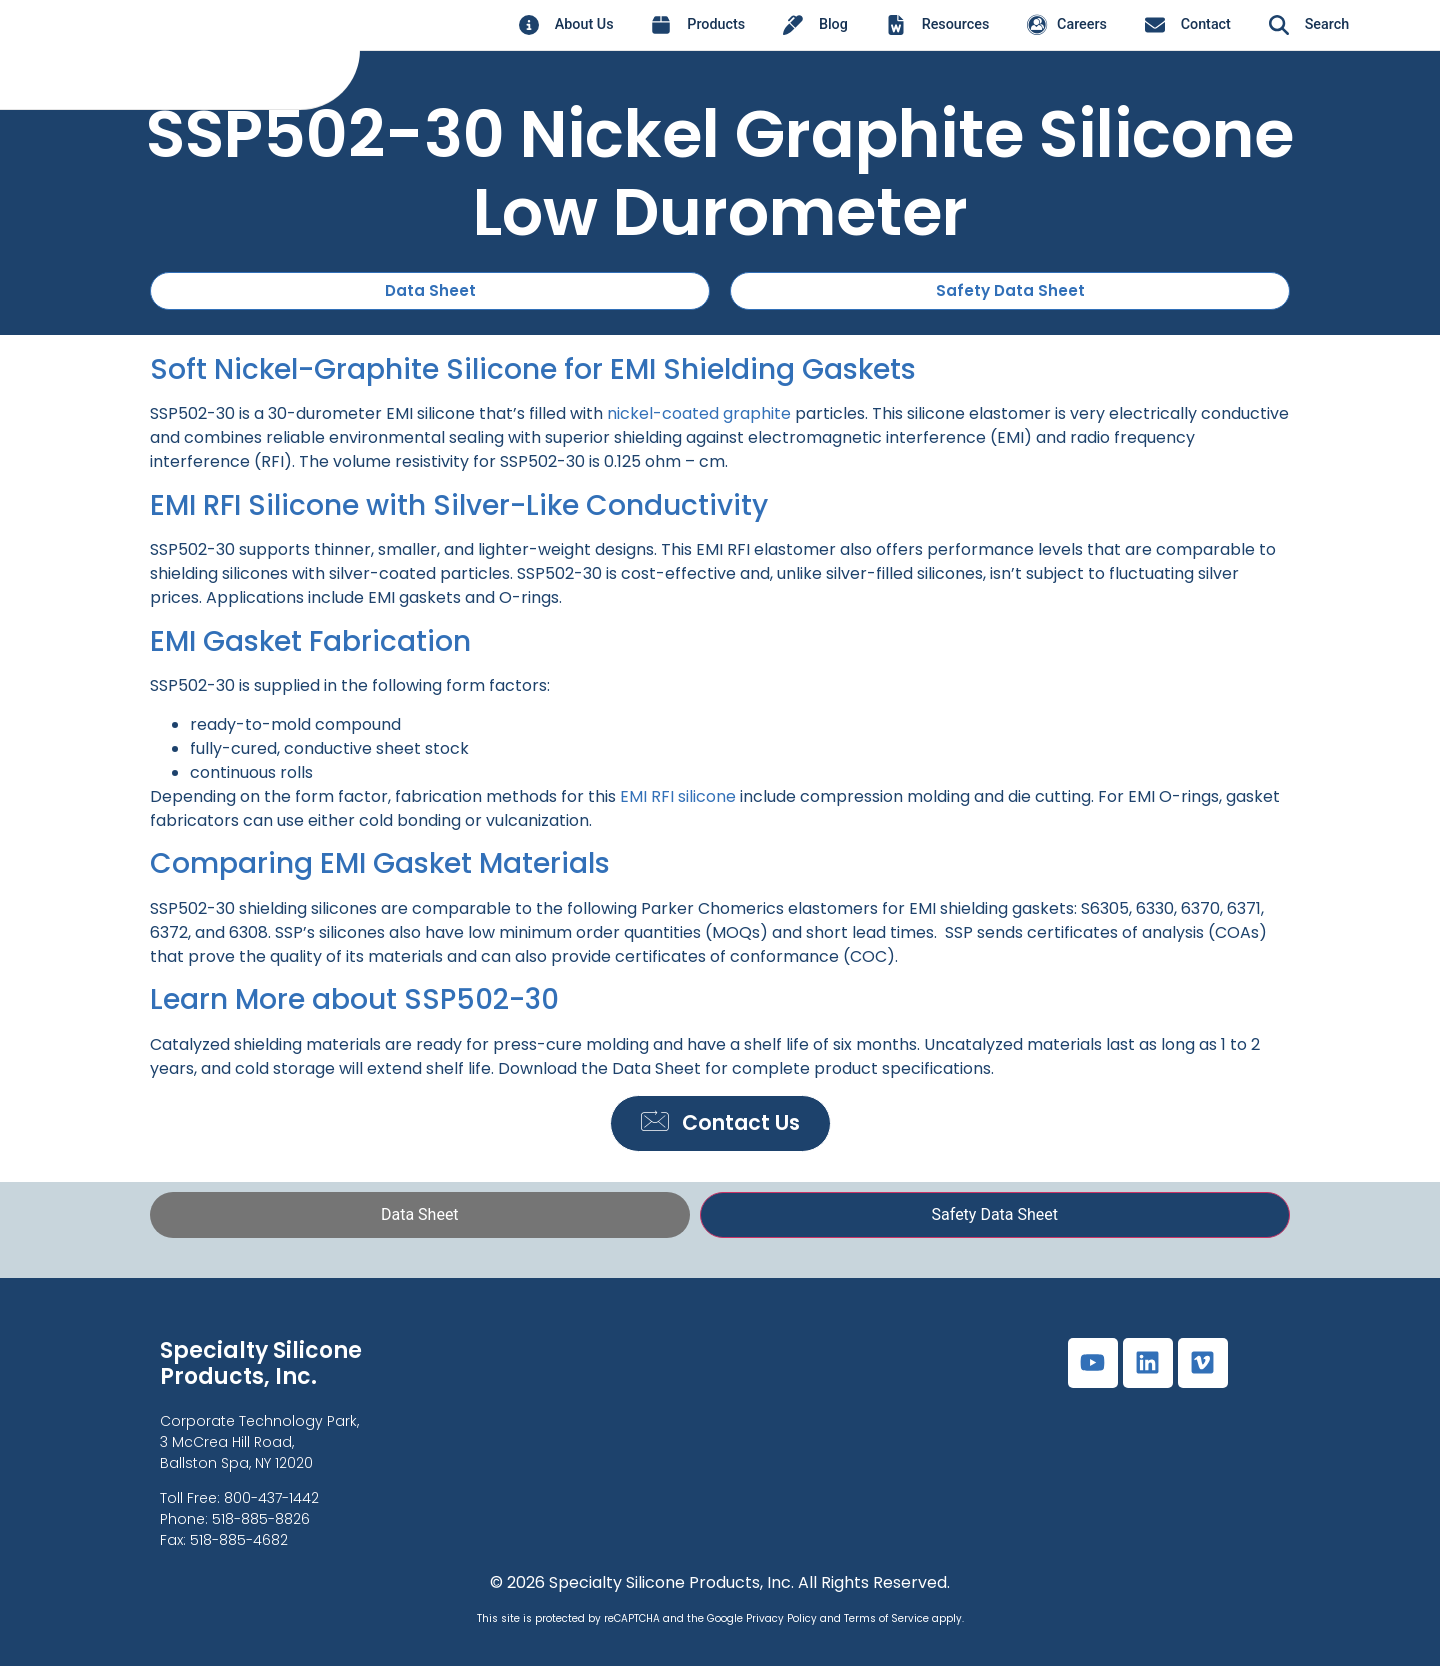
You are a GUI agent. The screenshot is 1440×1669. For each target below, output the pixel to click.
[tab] (420, 1218)
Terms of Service (886, 1622)
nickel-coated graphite (699, 414)
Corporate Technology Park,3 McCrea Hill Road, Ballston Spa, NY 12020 (259, 1445)
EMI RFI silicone (678, 796)
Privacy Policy (781, 1622)
